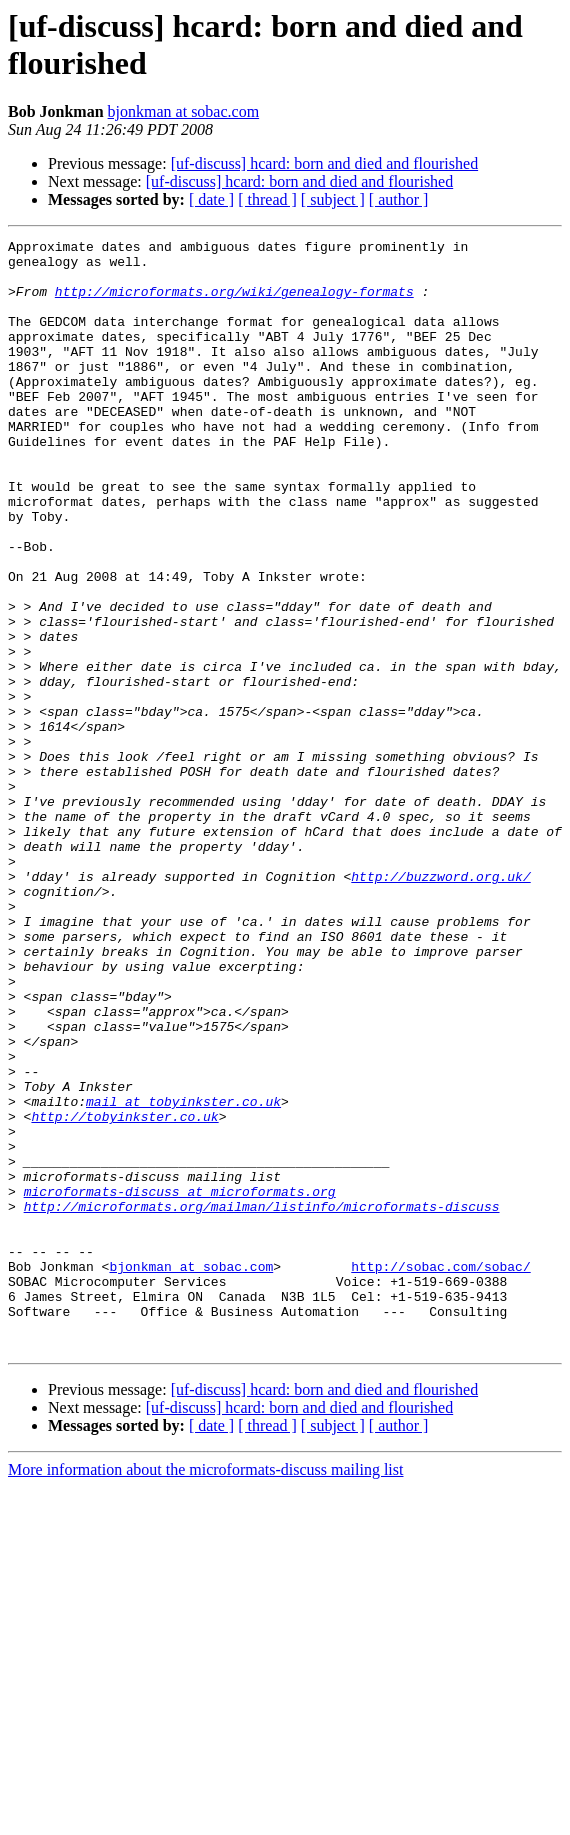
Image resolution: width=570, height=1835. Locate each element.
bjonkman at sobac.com (184, 111)
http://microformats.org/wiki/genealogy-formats (234, 303)
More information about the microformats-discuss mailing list (205, 1691)
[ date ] (211, 199)
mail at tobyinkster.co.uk (183, 1275)
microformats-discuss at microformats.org (180, 1383)
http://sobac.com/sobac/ (440, 1473)
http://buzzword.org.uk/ (440, 1005)
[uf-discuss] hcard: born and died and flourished (324, 163)
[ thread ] (267, 199)
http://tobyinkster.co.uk (124, 1293)
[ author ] (399, 199)
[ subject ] (333, 199)
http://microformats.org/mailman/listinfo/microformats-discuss (262, 1401)
